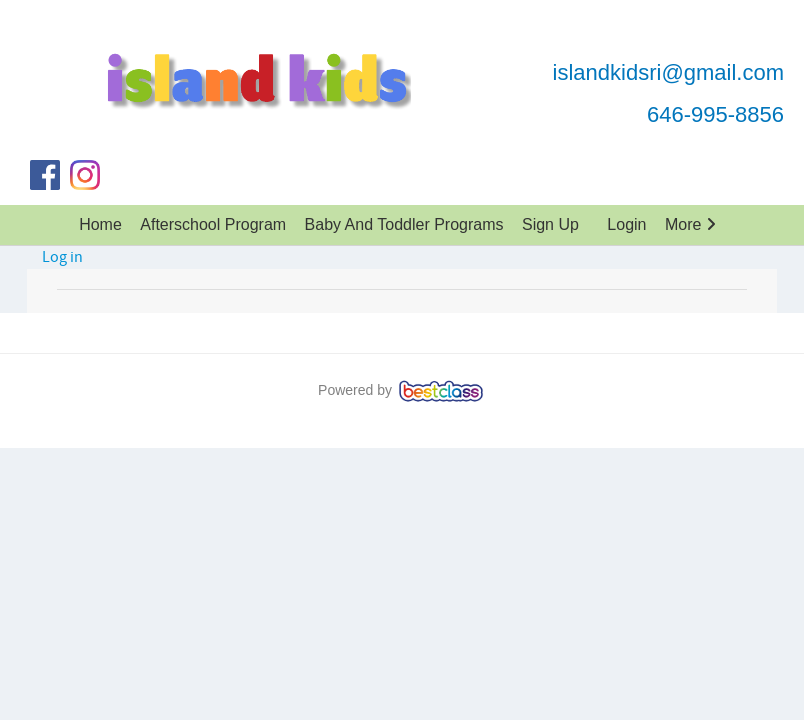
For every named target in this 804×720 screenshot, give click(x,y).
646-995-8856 (715, 114)
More (690, 224)
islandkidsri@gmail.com (668, 72)
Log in (62, 257)
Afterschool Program (213, 224)
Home (100, 224)
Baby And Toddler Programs (404, 224)
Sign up (550, 224)
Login (626, 224)
